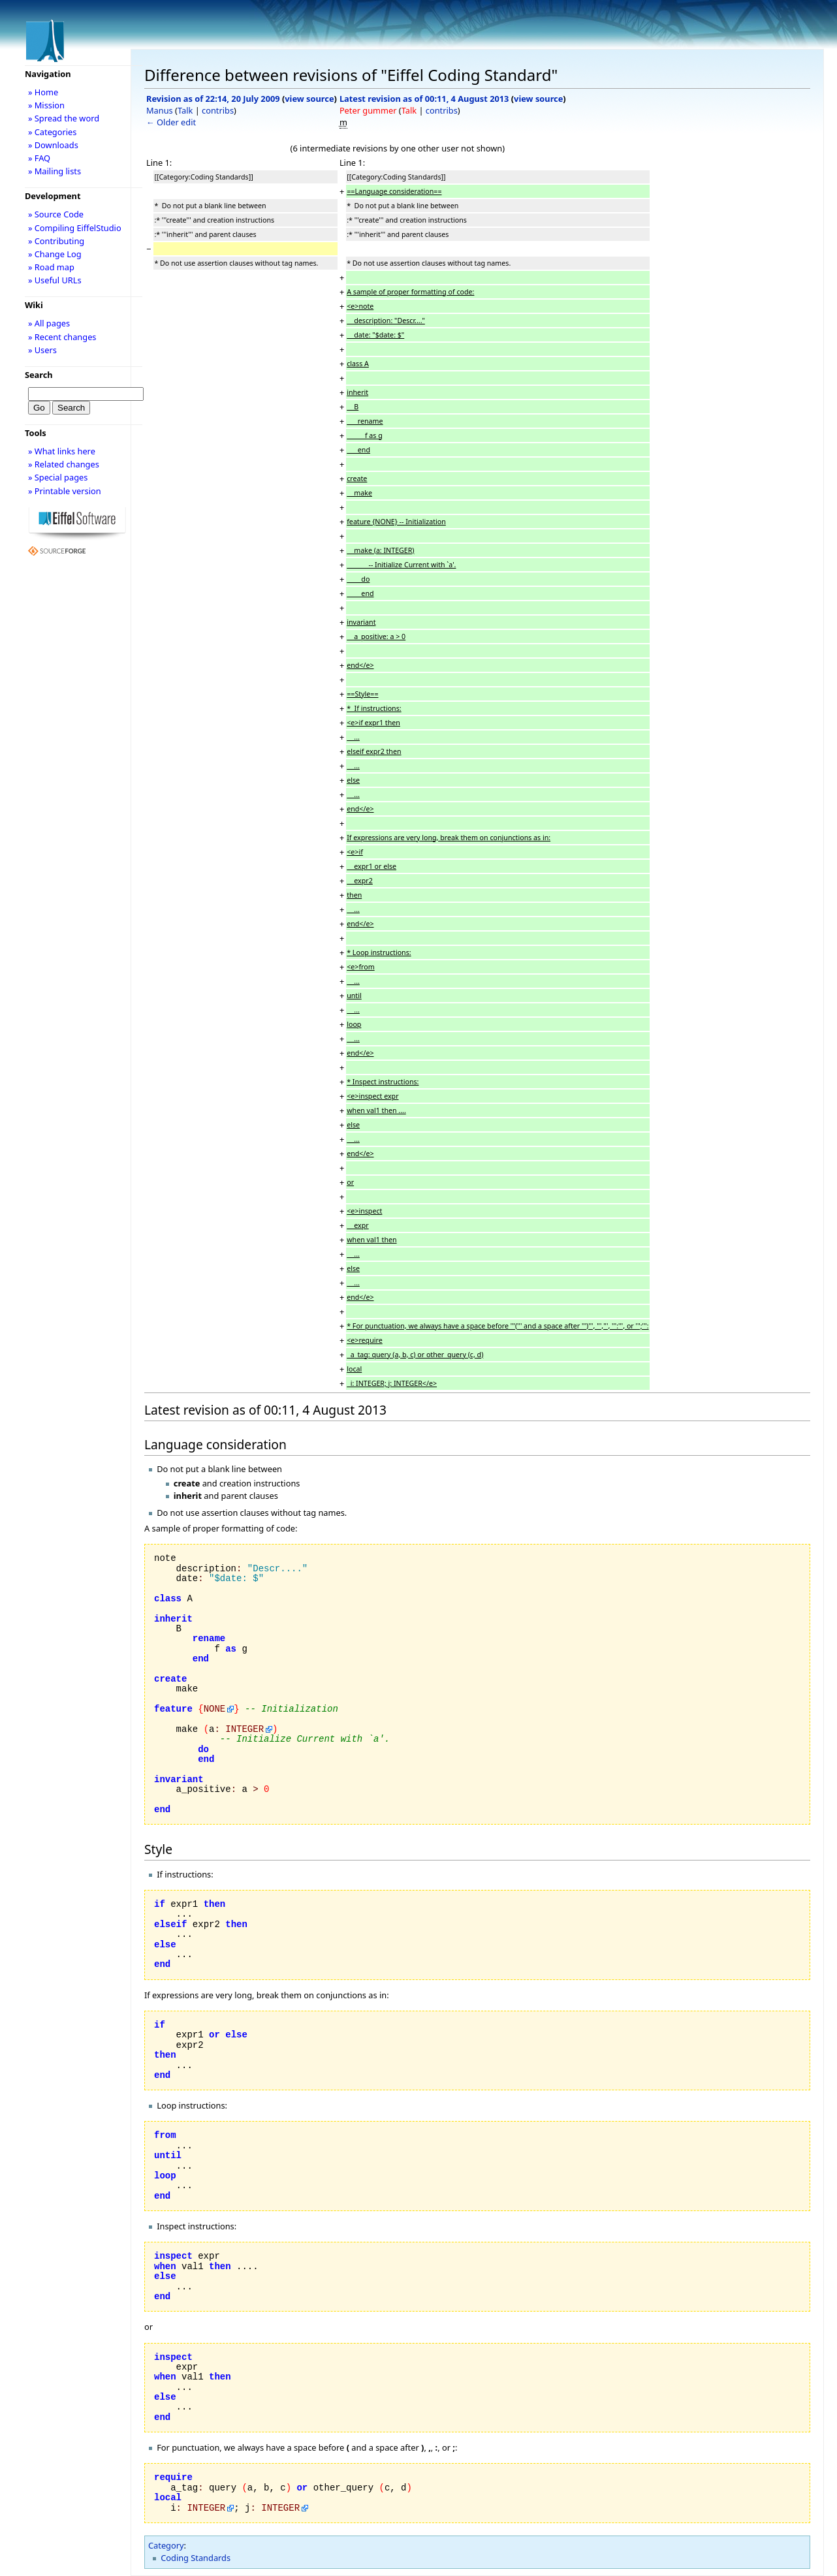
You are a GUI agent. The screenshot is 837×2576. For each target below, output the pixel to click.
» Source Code (56, 214)
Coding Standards (195, 2558)
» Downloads (53, 145)
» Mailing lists (54, 171)
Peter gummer (368, 110)
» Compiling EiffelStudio (74, 228)
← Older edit (171, 122)
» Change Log (55, 254)
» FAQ (39, 158)
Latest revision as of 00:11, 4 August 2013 (424, 98)
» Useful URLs (55, 280)
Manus (159, 110)
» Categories (52, 132)
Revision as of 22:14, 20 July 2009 (213, 98)
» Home (43, 92)
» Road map (51, 267)
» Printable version (64, 491)
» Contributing (56, 241)
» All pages (49, 323)
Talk (185, 110)
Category (166, 2545)
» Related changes (63, 464)
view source (309, 98)
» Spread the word (63, 118)
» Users (42, 350)
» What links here (61, 451)
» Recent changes (62, 337)
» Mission (46, 105)
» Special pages (57, 477)
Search (39, 375)
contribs (218, 110)
